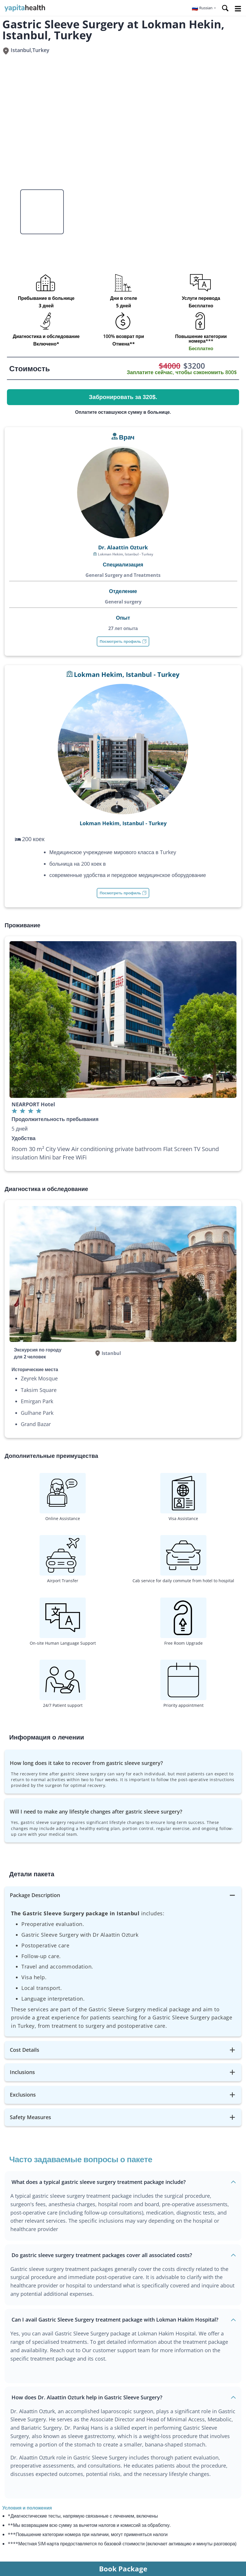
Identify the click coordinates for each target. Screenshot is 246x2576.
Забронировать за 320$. (123, 397)
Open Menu (237, 8)
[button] (204, 8)
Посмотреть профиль (123, 641)
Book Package (123, 2568)
